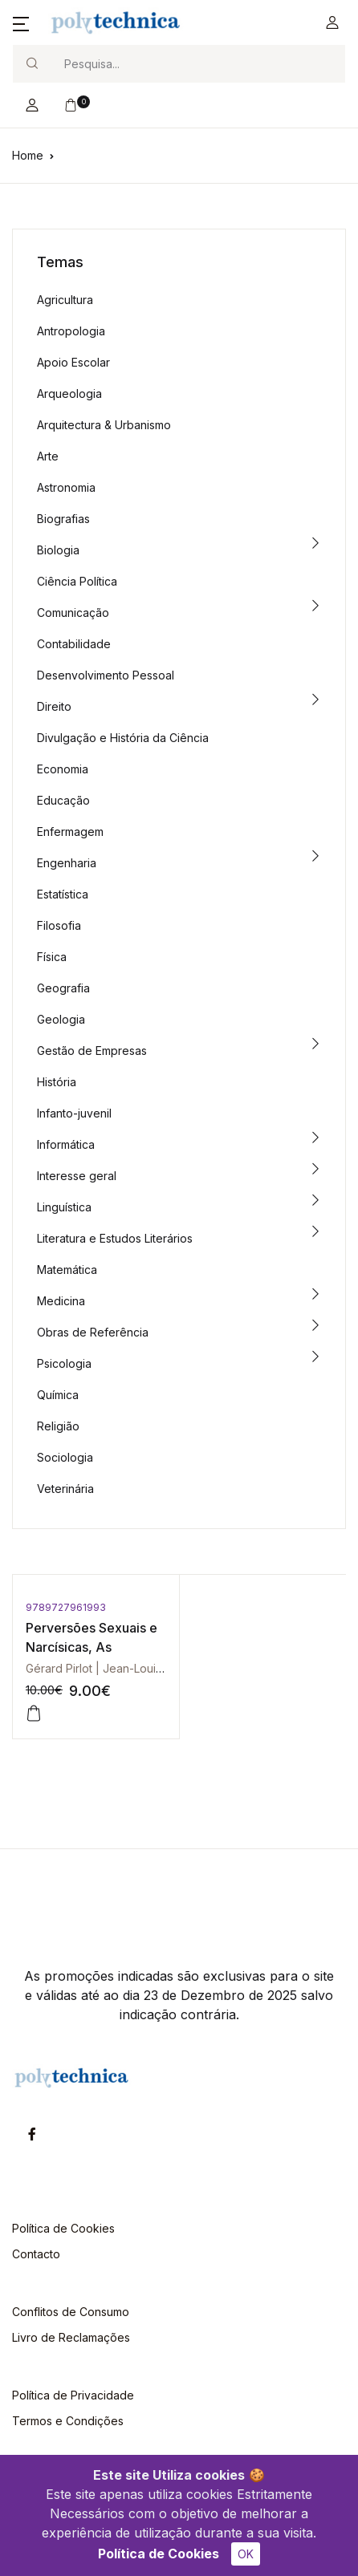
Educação (63, 800)
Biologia (58, 550)
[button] (21, 22)
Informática (66, 1144)
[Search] (198, 64)
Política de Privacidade (73, 2395)
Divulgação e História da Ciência (123, 737)
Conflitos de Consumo (70, 2311)
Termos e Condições (68, 2421)
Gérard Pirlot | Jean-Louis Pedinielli (119, 1668)
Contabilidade (74, 644)
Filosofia (59, 925)
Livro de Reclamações (71, 2337)
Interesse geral (76, 1176)
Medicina (61, 1301)
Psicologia (64, 1363)
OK (246, 2554)
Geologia (61, 1019)
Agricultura (65, 299)
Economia (62, 769)
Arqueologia (69, 393)
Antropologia (71, 331)
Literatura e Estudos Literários (115, 1238)
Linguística (64, 1207)
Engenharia (66, 863)
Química (58, 1395)
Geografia (63, 988)
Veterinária (65, 1488)
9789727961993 (66, 1607)
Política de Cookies (158, 2554)
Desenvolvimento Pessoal (105, 675)
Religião (58, 1426)
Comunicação (73, 612)
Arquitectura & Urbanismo (104, 425)
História (56, 1082)
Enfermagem (70, 831)
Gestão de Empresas (92, 1050)
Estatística (62, 894)
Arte (48, 456)
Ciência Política (77, 581)
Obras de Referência (92, 1332)
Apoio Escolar (73, 362)
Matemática (67, 1269)
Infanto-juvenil (74, 1113)
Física (52, 956)
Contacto (36, 2254)
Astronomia (66, 487)
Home (27, 155)
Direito (54, 706)
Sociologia (65, 1457)
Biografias (63, 518)
